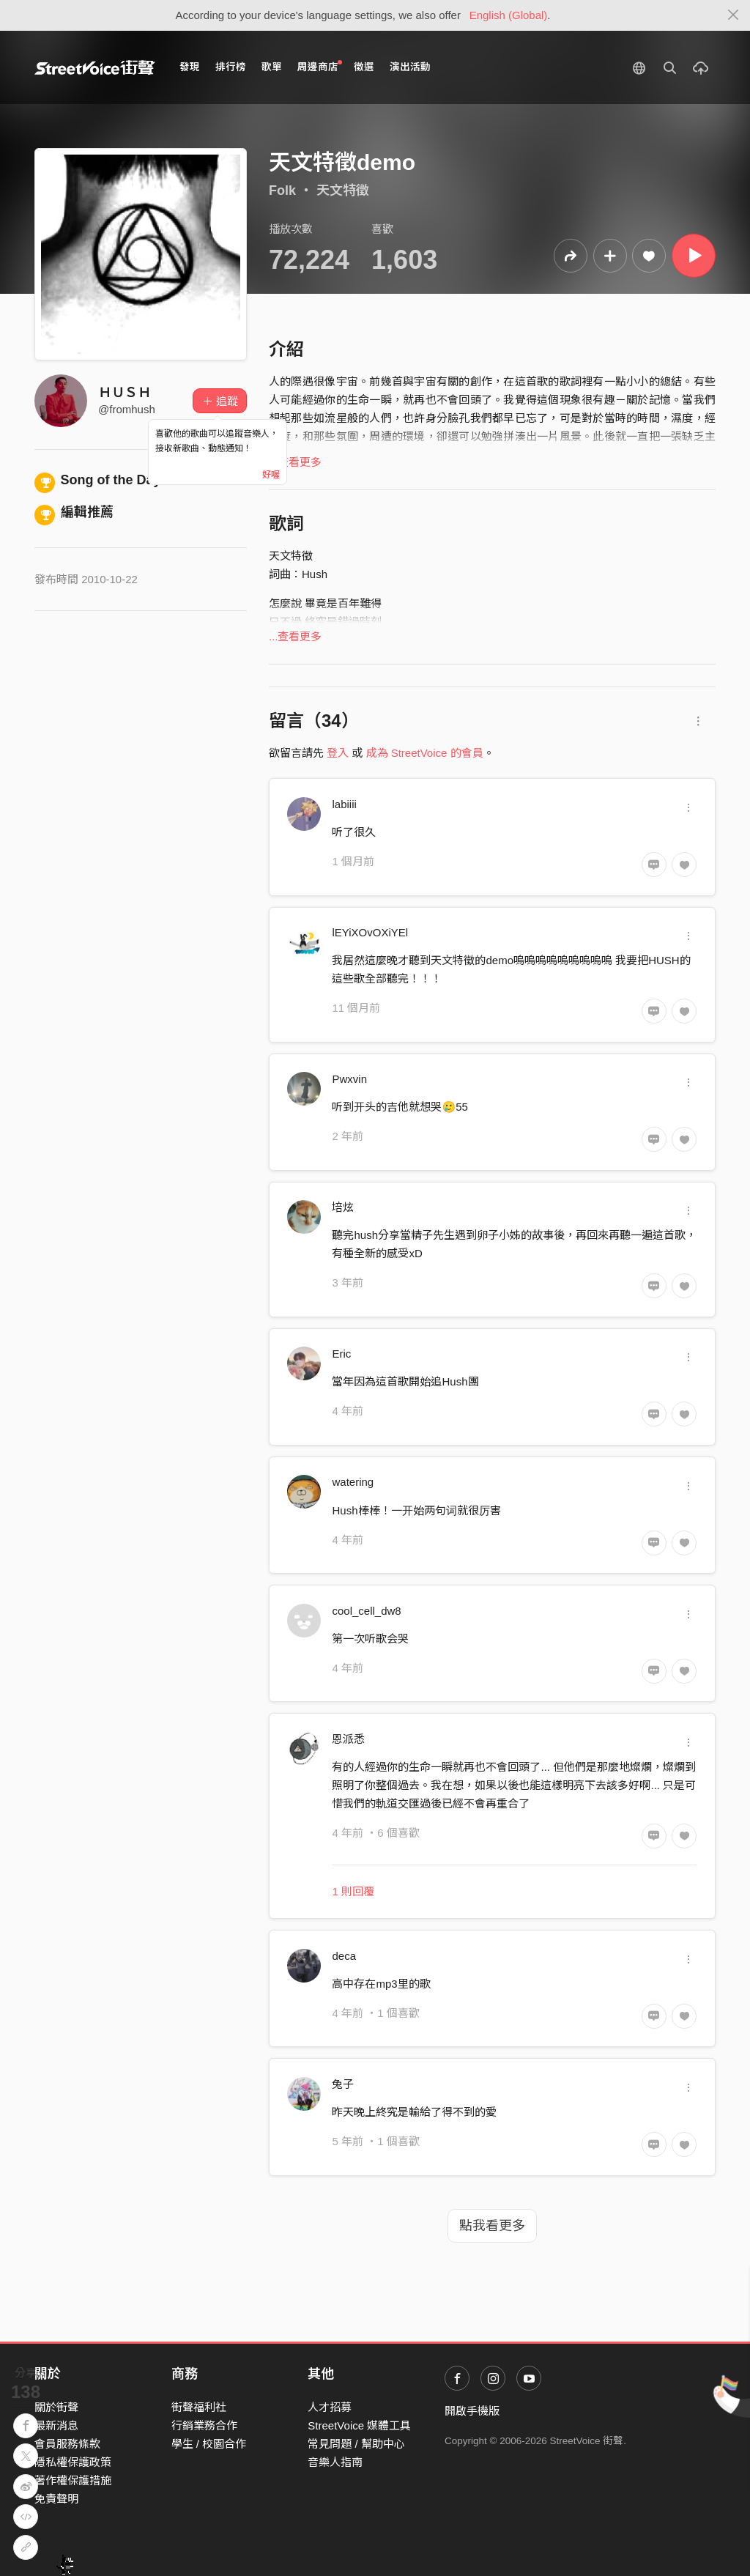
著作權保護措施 (72, 2480)
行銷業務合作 (204, 2425)
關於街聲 (56, 2407)
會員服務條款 (67, 2444)
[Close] (733, 15)
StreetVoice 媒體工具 (359, 2425)
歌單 (271, 67)
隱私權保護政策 (72, 2462)
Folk (282, 190)
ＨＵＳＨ (124, 392)
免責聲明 (56, 2498)
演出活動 (410, 67)
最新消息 (56, 2425)
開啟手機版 (472, 2411)
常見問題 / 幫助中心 (356, 2444)
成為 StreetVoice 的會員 (424, 753)
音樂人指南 (335, 2462)
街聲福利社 (198, 2407)
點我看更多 (492, 2225)
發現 (189, 67)
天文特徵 (342, 190)
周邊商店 (319, 66)
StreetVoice (94, 67)
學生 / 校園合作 (209, 2444)
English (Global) (508, 15)
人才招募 (330, 2407)
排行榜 (230, 67)
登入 (338, 753)
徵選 (364, 67)
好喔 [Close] (271, 475)
